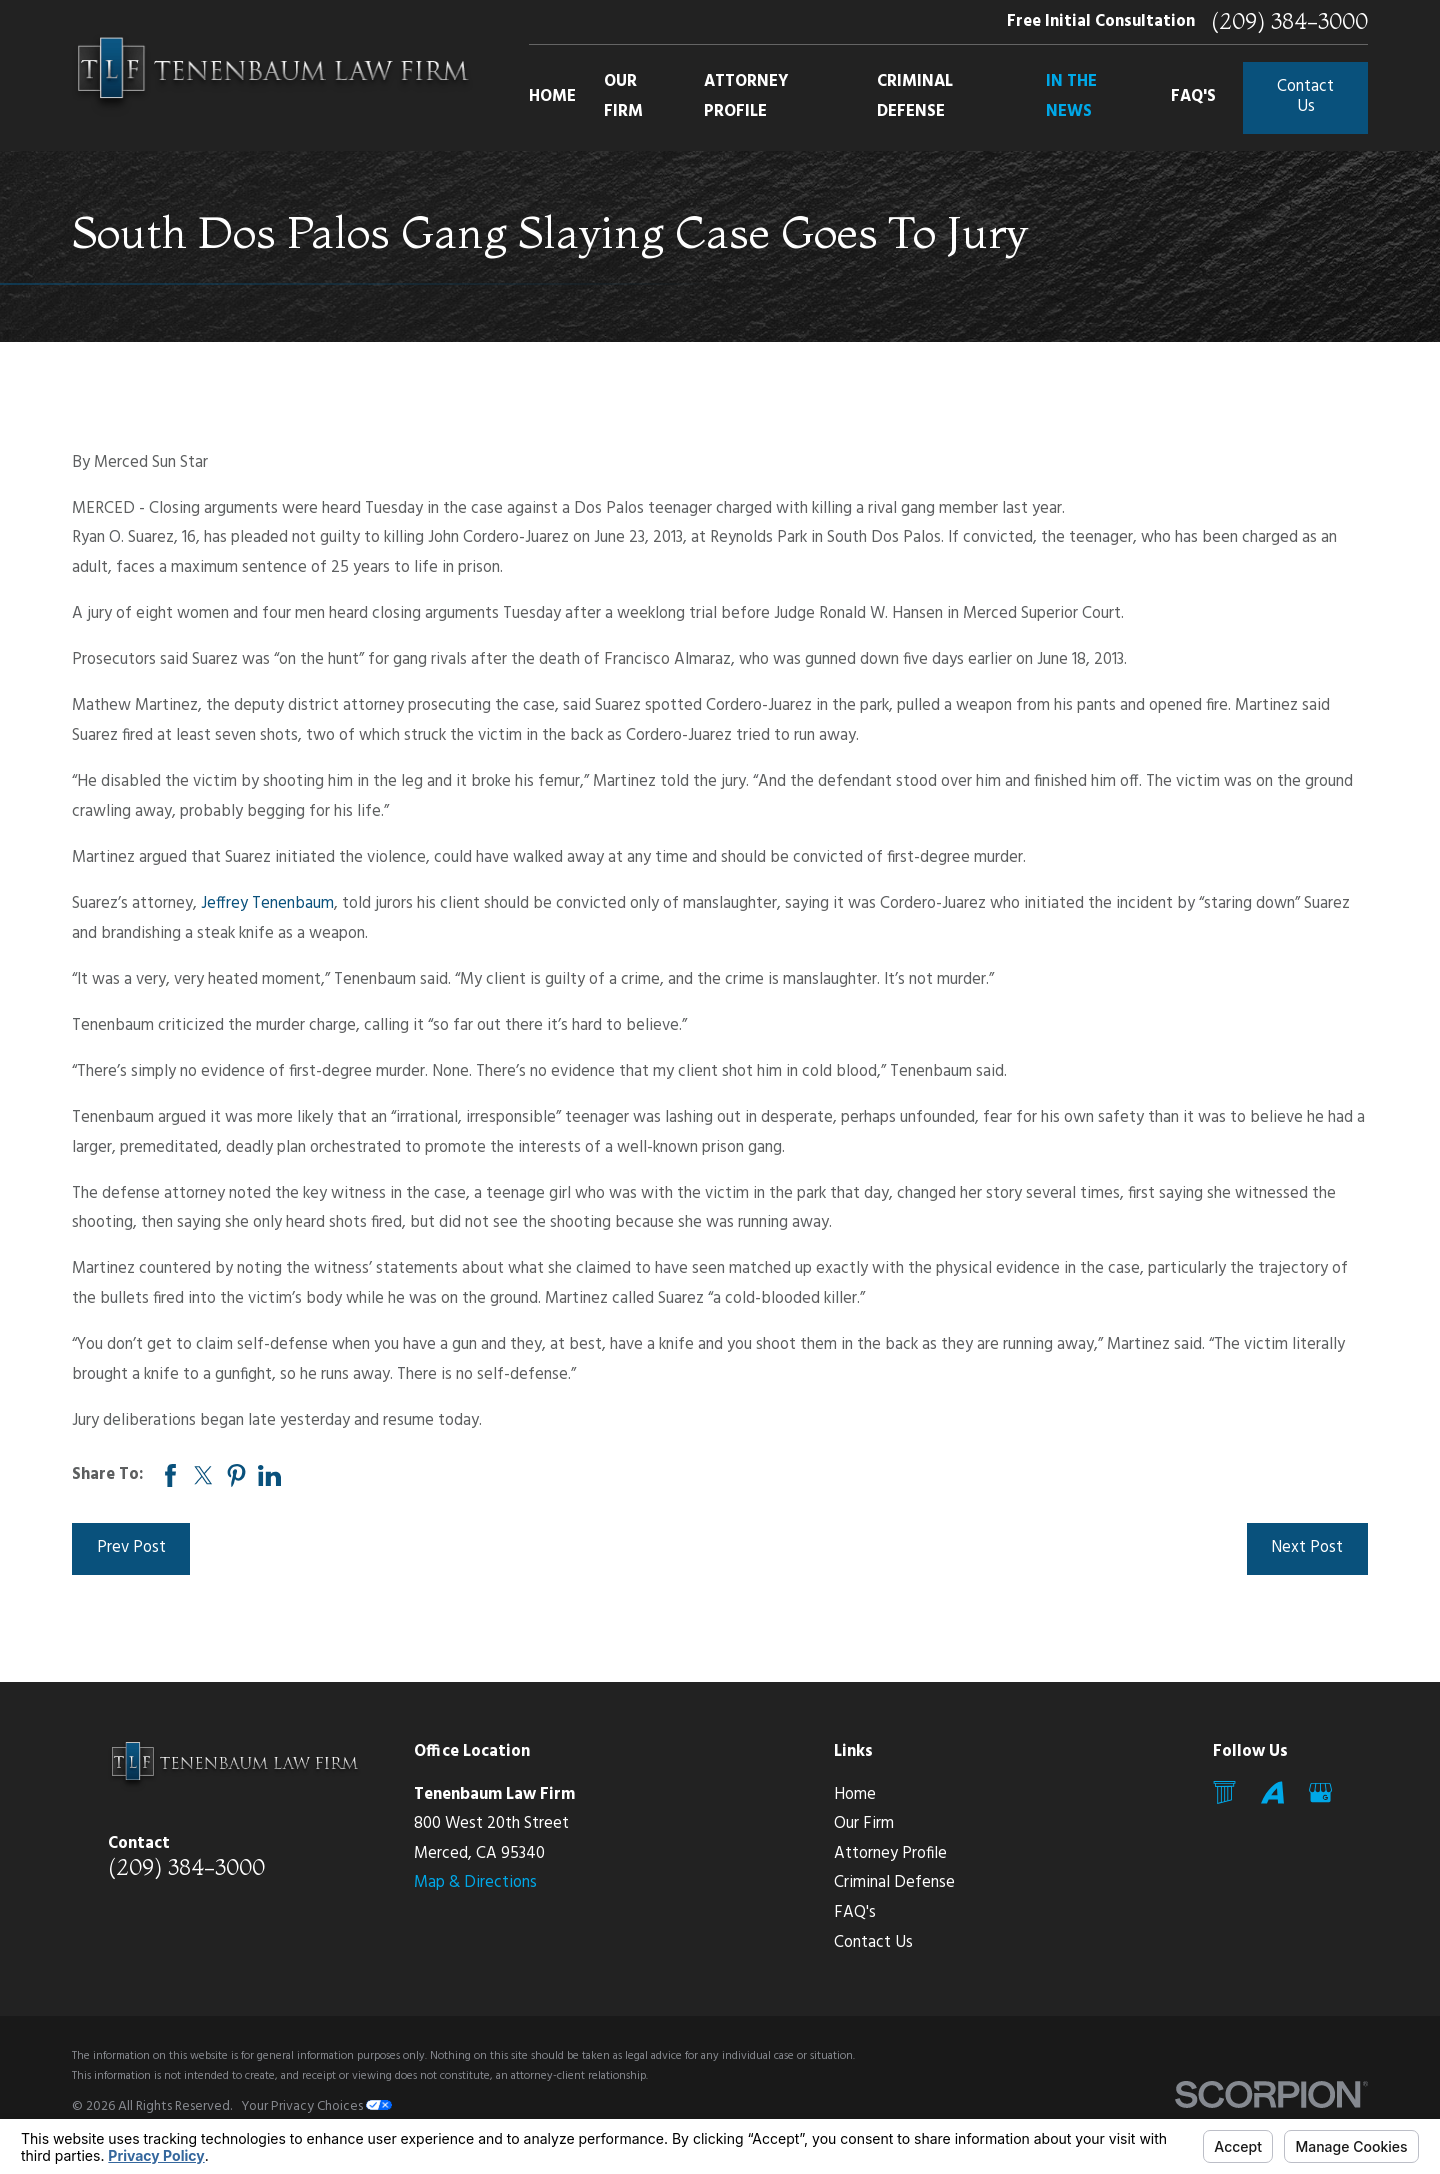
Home (855, 1795)
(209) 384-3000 (1289, 22)
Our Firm (864, 1824)
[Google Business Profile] (1320, 1792)
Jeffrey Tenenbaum (267, 904)
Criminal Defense (894, 1883)
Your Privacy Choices (316, 2106)
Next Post (1307, 1548)
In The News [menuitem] (1071, 97)
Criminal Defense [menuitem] (915, 97)
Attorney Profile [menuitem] (746, 97)
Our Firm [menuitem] (623, 97)
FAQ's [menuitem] (1193, 97)
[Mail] (1224, 1792)
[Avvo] (1272, 1792)
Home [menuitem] (552, 97)
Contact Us (1305, 97)
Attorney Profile (890, 1854)
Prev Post (131, 1548)
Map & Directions (475, 1883)
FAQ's (855, 1913)
